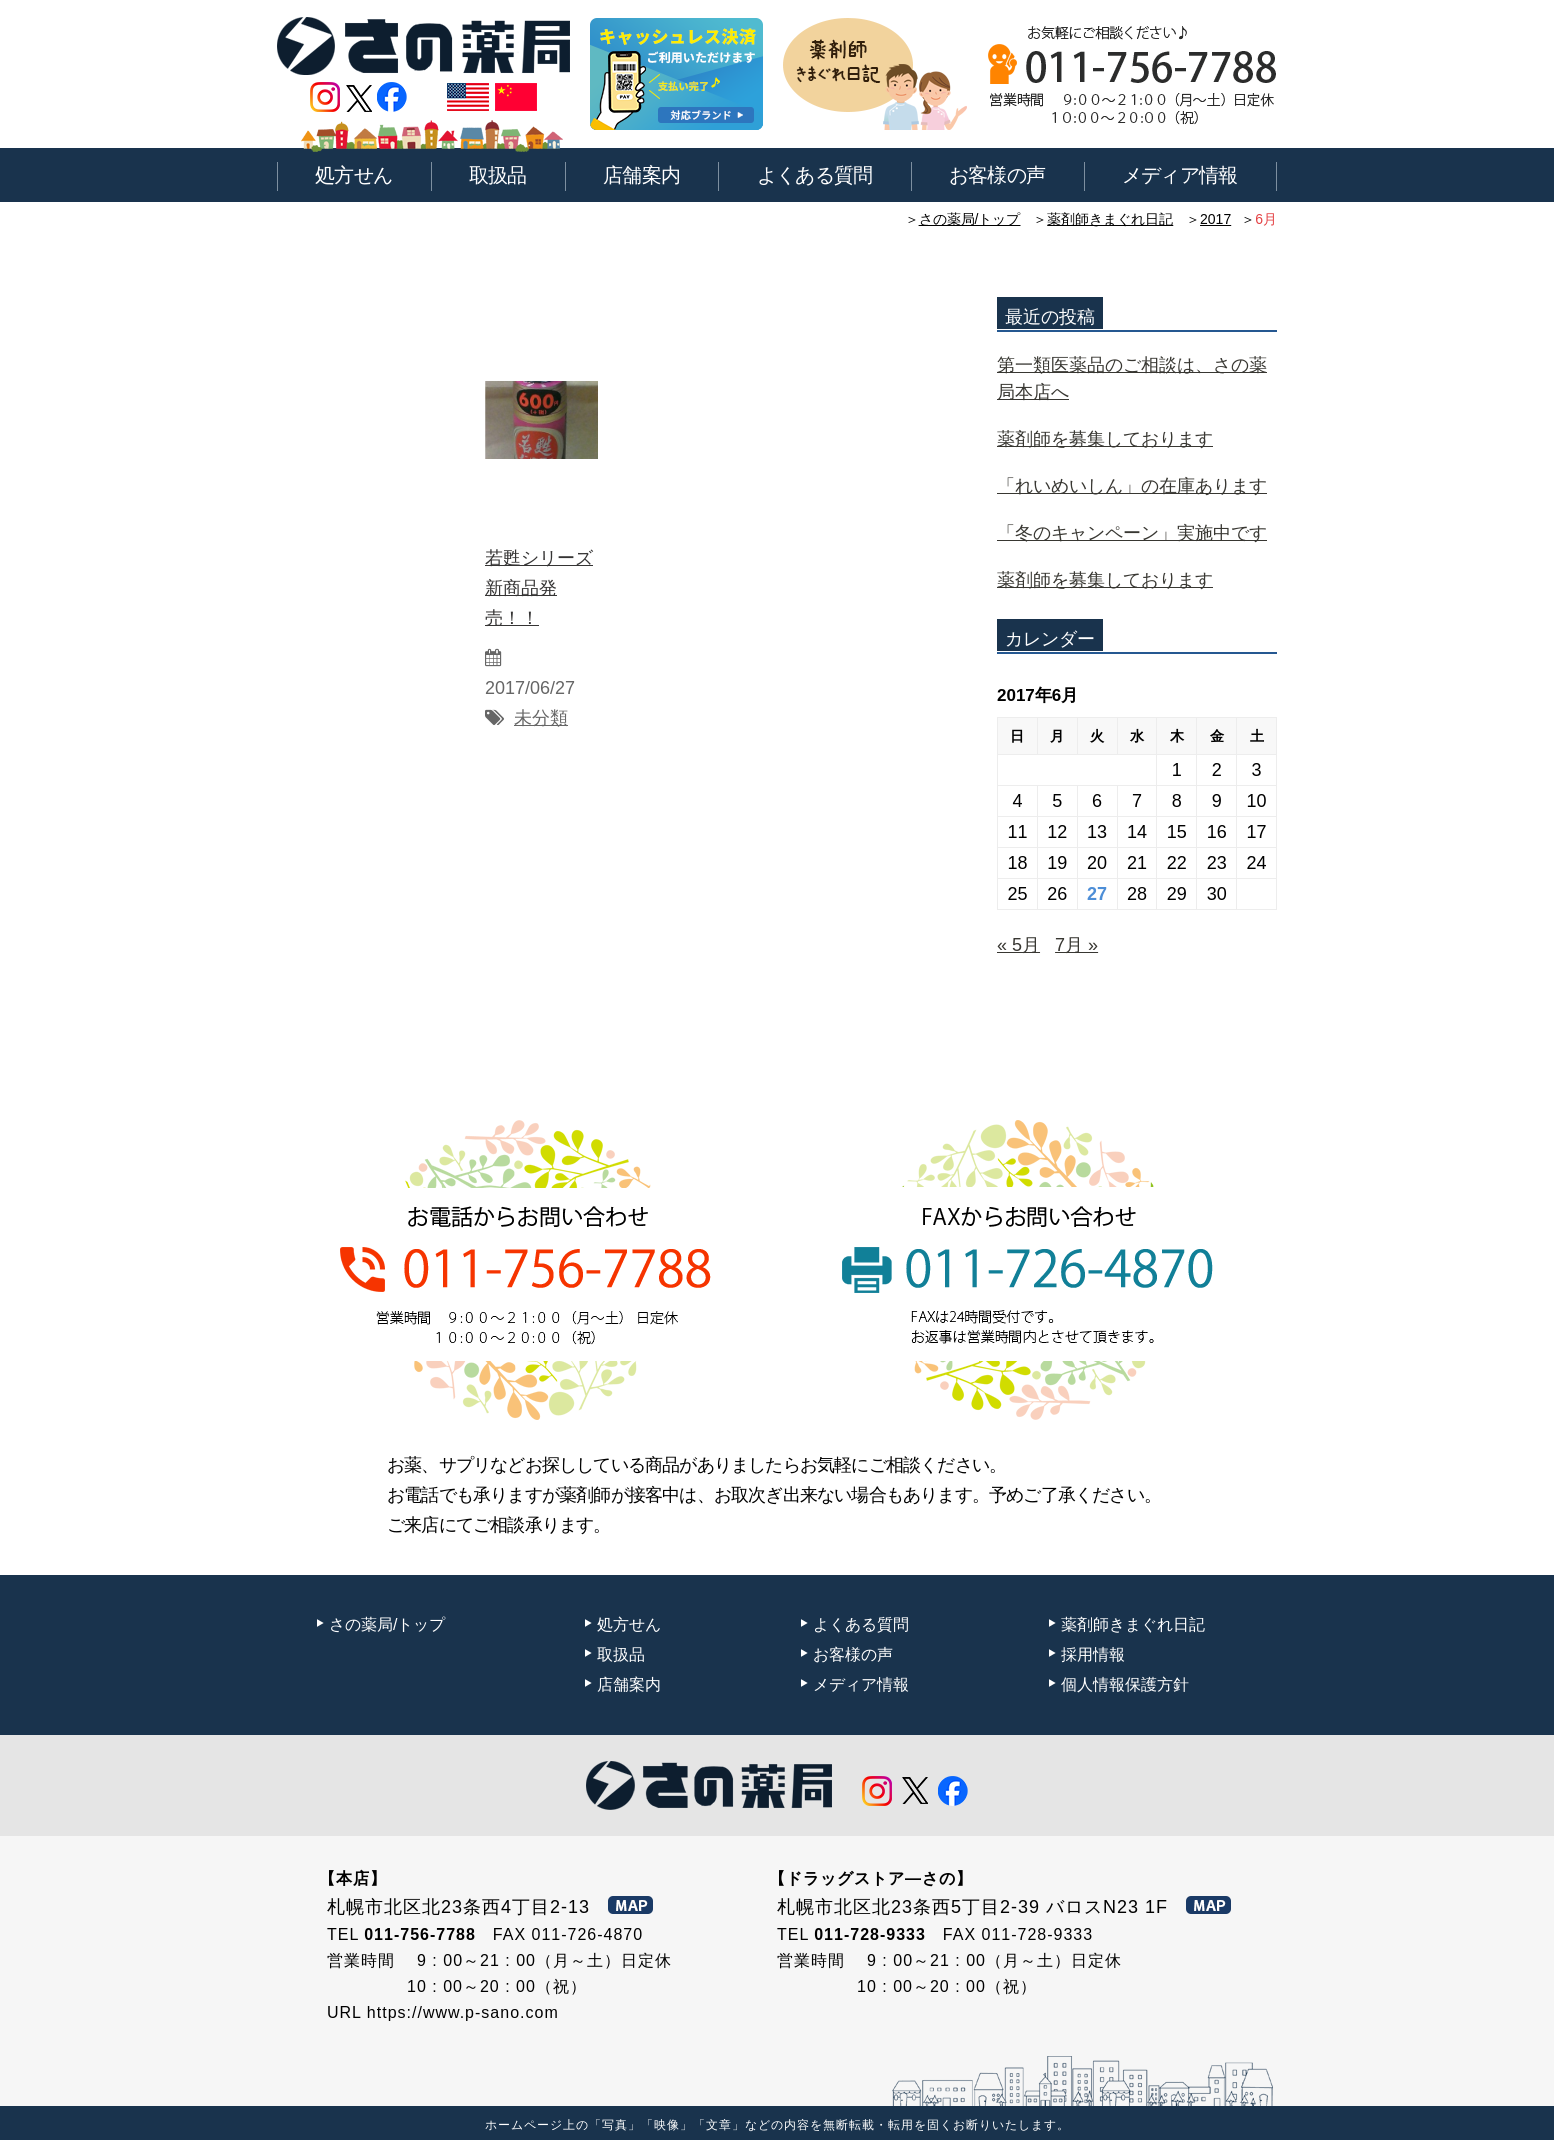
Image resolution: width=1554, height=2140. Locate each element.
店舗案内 (641, 175)
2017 (1215, 219)
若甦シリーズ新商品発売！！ (539, 588)
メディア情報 (1180, 175)
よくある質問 (815, 175)
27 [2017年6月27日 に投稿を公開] (1097, 894)
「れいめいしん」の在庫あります (1132, 486)
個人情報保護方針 (1125, 1684)
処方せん (353, 175)
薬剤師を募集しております (1105, 439)
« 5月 (1018, 945)
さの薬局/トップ (970, 219)
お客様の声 (997, 175)
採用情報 (1093, 1654)
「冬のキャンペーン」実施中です (1132, 533)
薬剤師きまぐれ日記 (1110, 219)
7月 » (1076, 945)
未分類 (541, 718)
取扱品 (498, 175)
